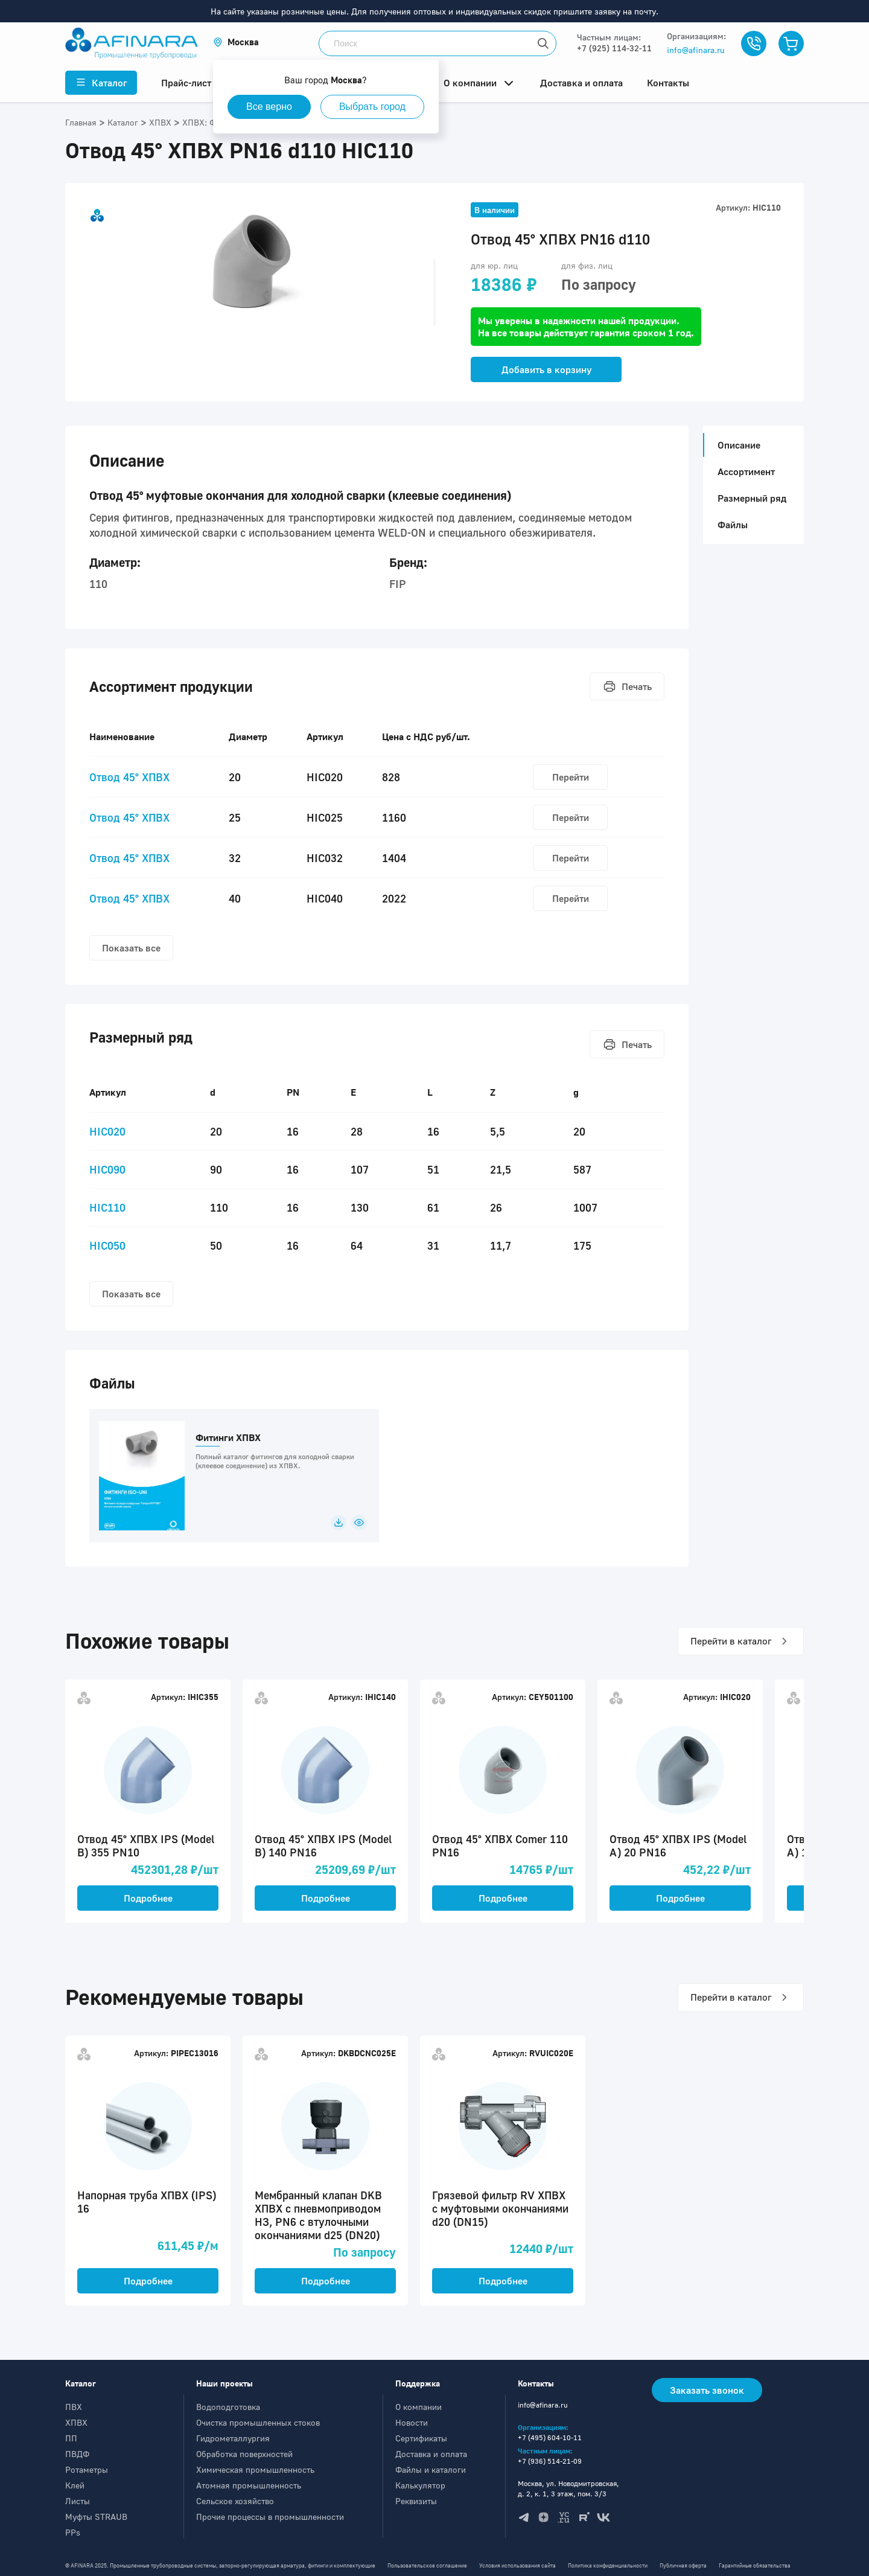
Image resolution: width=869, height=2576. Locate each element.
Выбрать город (372, 106)
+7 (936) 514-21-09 (550, 2461)
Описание (735, 445)
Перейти (570, 777)
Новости (411, 2422)
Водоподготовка (228, 2407)
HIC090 (107, 1169)
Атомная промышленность (248, 2485)
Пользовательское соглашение (427, 2565)
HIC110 (107, 1207)
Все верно (269, 106)
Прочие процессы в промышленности (270, 2516)
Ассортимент (746, 471)
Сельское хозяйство (235, 2501)
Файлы (733, 525)
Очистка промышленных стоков (258, 2422)
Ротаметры (86, 2469)
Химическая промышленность (255, 2469)
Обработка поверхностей (244, 2454)
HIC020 (107, 1131)
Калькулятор (420, 2485)
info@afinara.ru (696, 50)
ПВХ (73, 2407)
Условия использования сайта (517, 2565)
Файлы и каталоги (430, 2469)
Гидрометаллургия (233, 2438)
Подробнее (148, 1898)
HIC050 (107, 1245)
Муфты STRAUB (96, 2516)
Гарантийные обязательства (755, 2565)
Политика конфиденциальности (608, 2565)
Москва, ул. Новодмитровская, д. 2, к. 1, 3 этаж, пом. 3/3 (568, 2488)
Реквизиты (416, 2501)
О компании (418, 2407)
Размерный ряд (752, 498)
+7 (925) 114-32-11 (614, 48)
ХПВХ (76, 2422)
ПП (71, 2438)
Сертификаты (421, 2438)
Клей (74, 2485)
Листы (77, 2501)
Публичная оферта (683, 2565)
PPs (72, 2532)
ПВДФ (77, 2454)
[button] (236, 42)
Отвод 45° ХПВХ (129, 777)
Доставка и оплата (431, 2454)
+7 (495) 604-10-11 (550, 2437)
